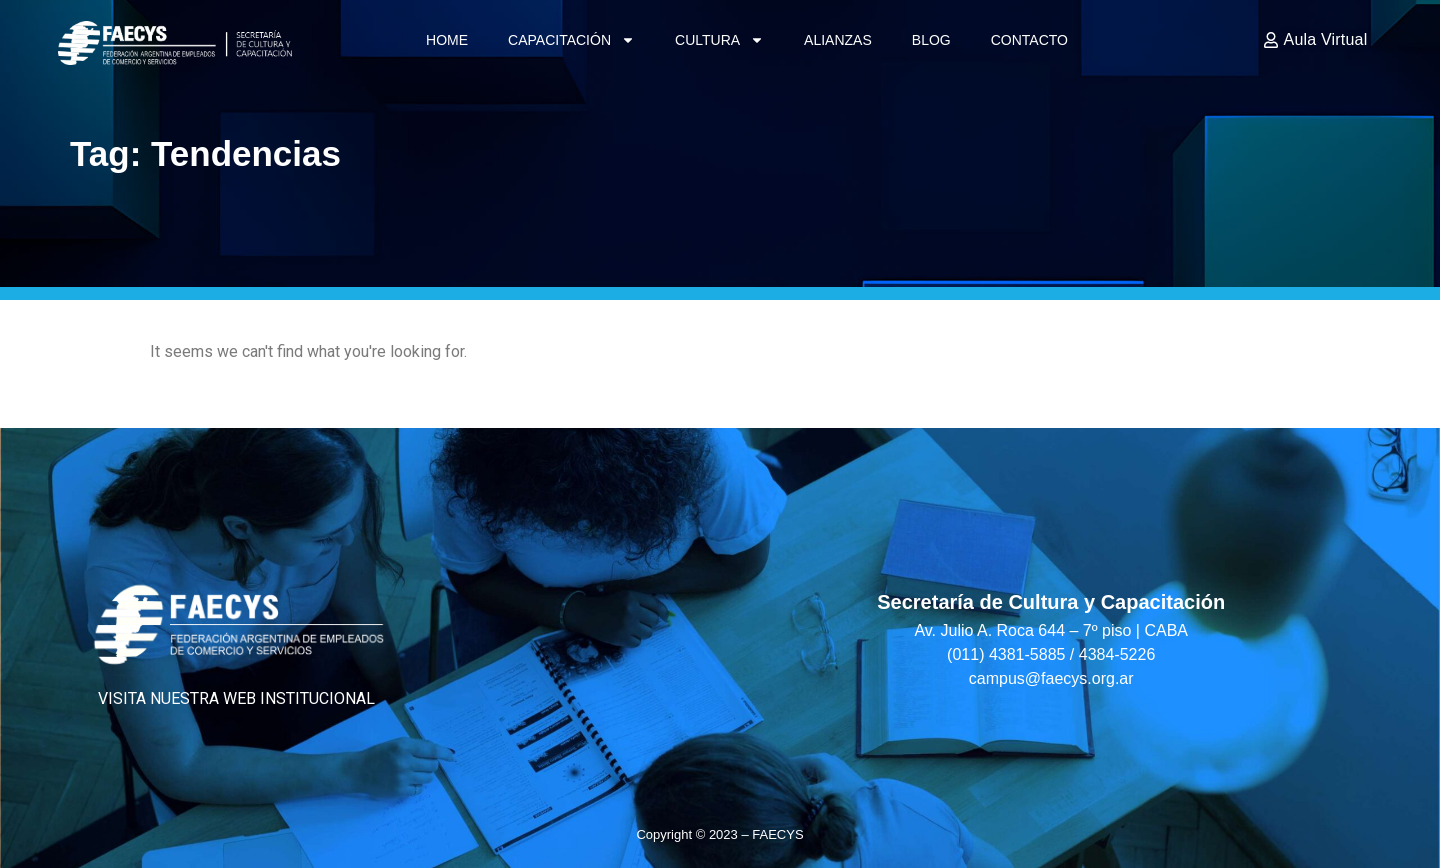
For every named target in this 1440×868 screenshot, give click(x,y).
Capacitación (571, 40)
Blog (931, 40)
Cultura (719, 40)
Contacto (1029, 40)
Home (447, 40)
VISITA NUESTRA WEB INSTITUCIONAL (236, 698)
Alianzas (838, 40)
